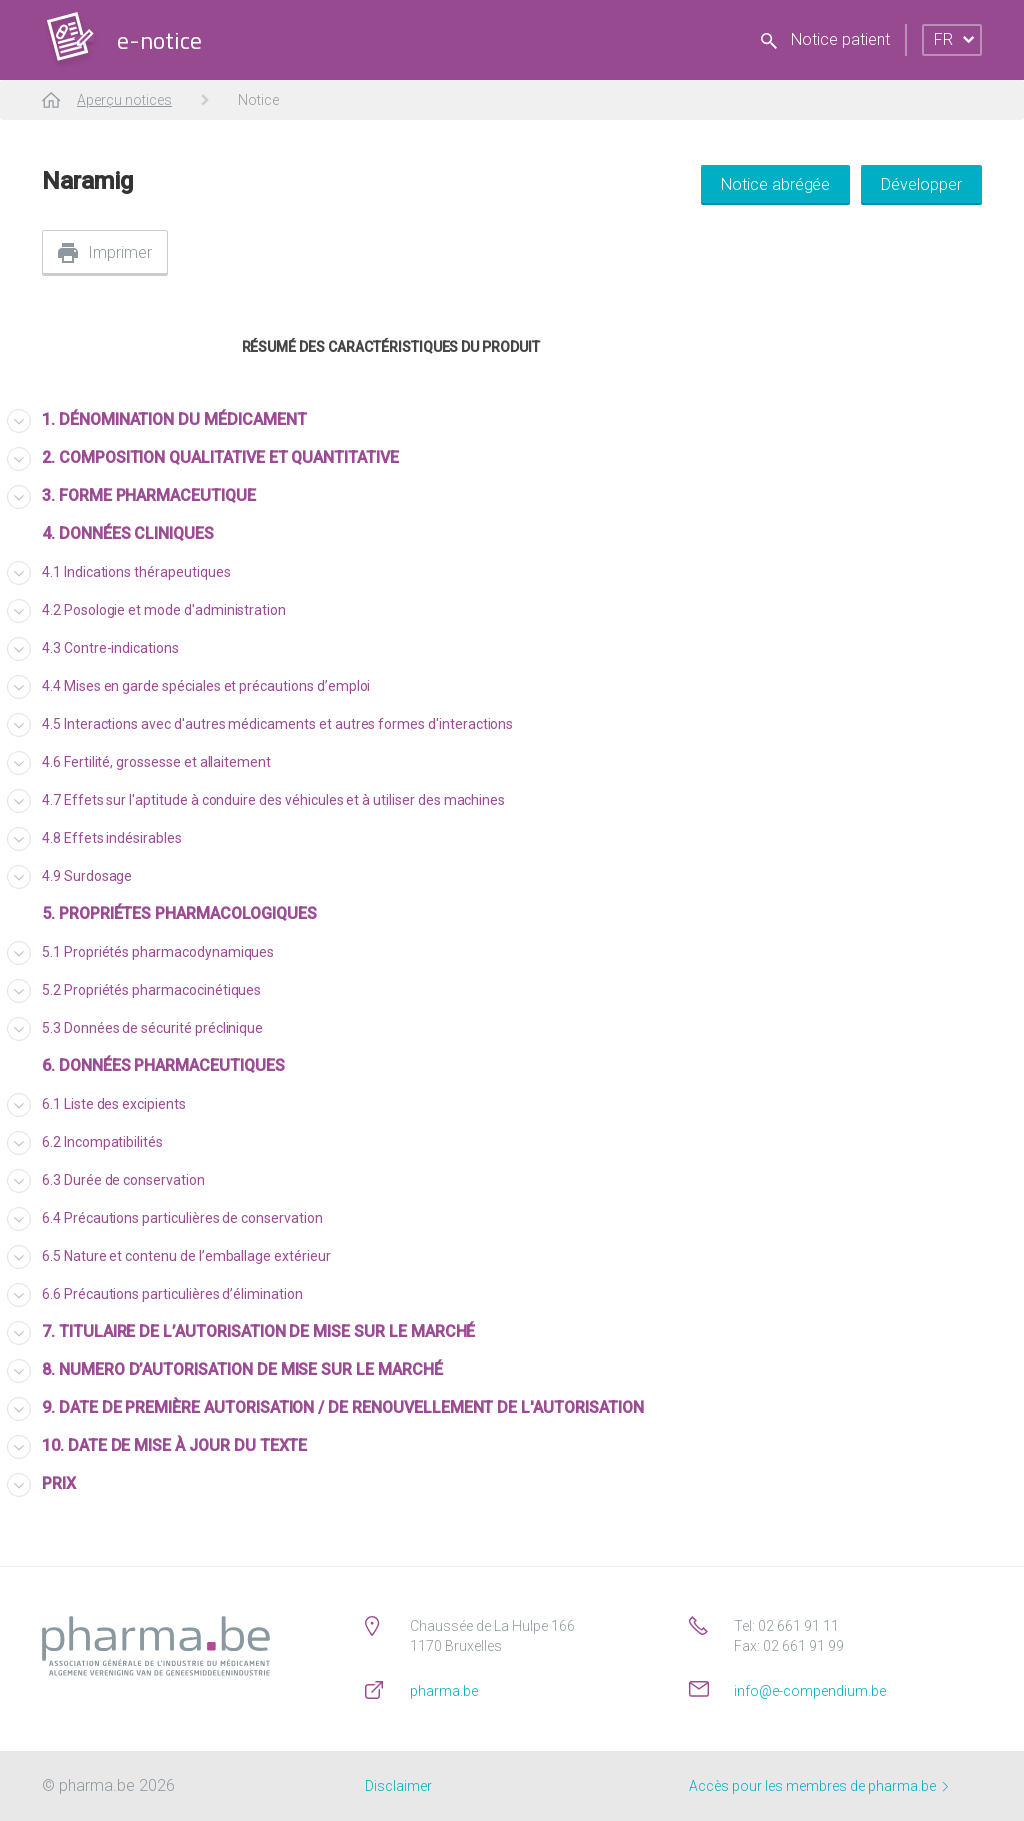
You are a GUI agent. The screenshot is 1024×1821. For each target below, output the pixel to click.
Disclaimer (398, 1786)
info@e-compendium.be (810, 1691)
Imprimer (120, 252)
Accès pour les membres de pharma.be (818, 1786)
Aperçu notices (124, 100)
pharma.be (444, 1691)
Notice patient (825, 39)
